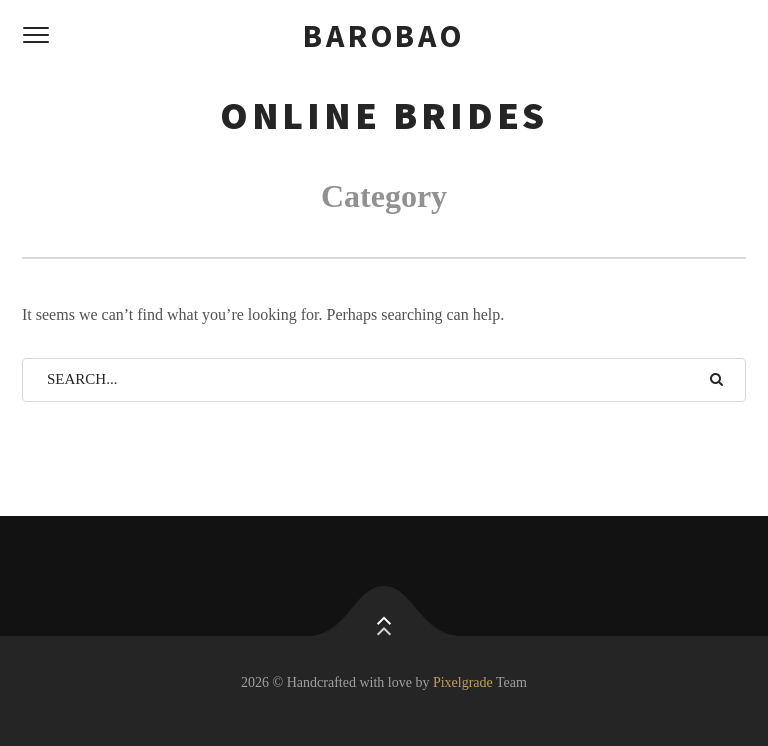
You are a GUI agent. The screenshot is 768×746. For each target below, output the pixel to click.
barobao (384, 36)
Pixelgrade (463, 682)
